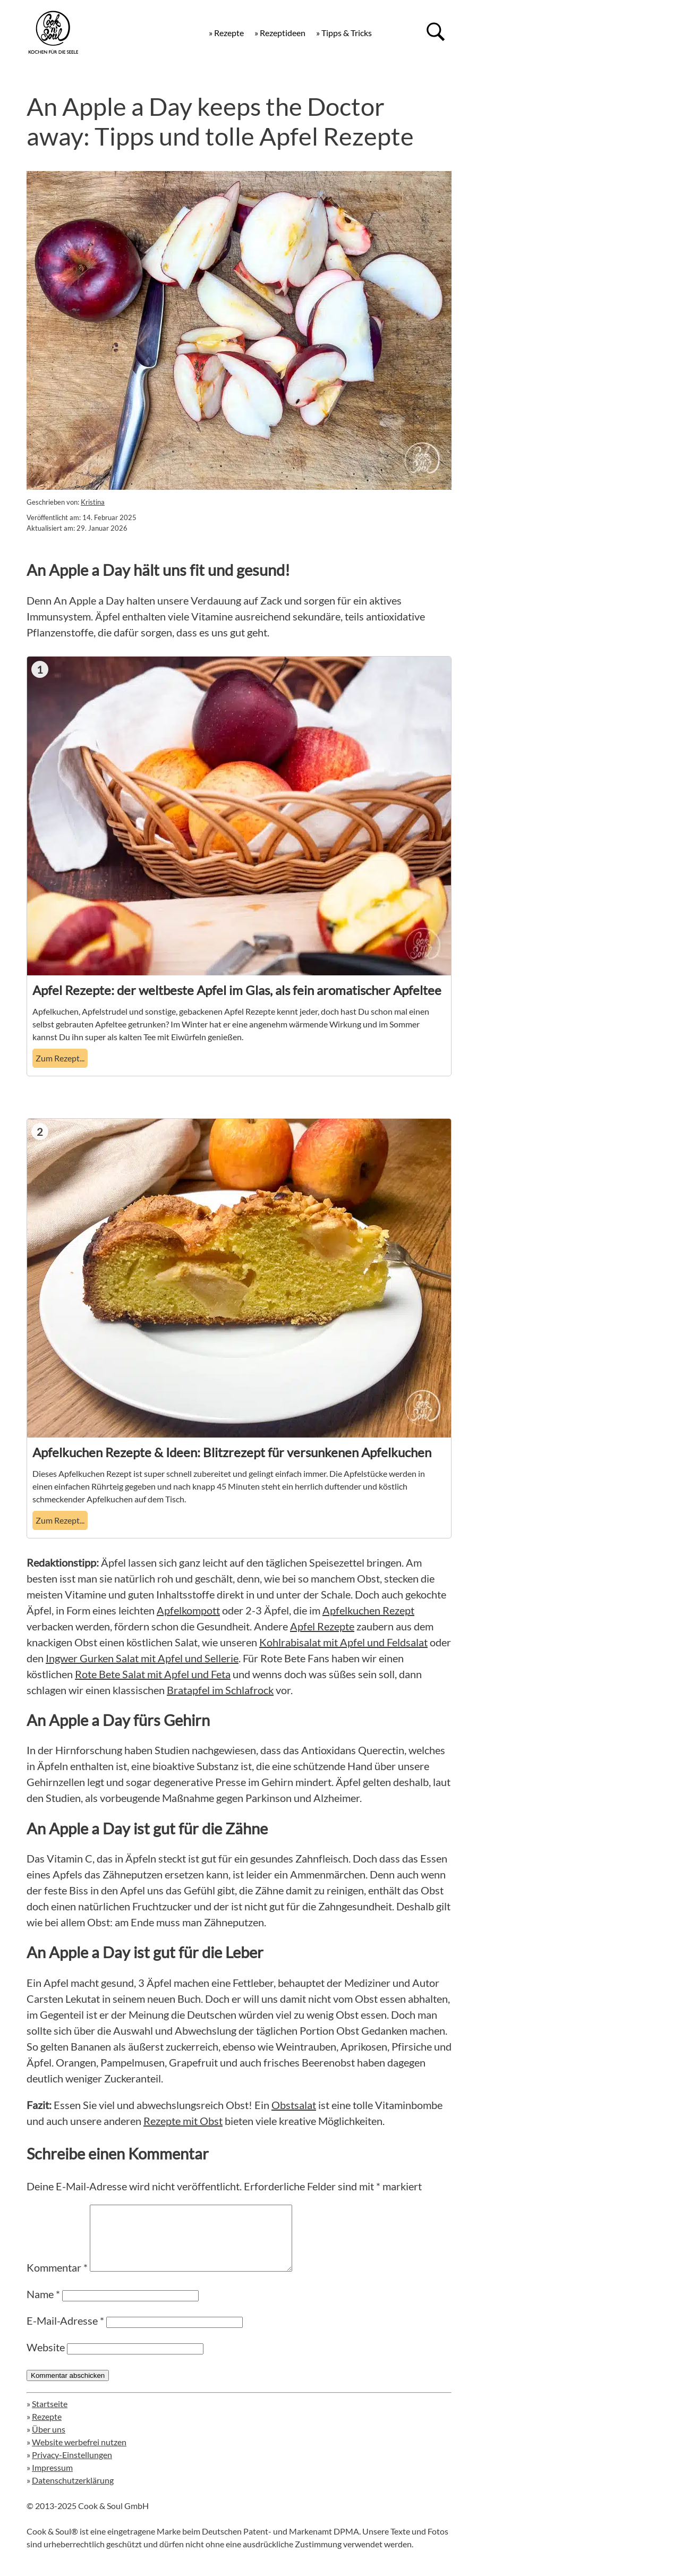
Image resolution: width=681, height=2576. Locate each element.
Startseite (49, 2416)
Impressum (52, 2480)
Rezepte (47, 2429)
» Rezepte (226, 33)
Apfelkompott (188, 1610)
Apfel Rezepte (322, 1626)
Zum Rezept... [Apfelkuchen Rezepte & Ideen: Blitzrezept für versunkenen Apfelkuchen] (60, 1520)
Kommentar (57, 2280)
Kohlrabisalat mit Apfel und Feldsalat (343, 1642)
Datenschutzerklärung (73, 2493)
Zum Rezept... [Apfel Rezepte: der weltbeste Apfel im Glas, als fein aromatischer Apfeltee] (60, 1058)
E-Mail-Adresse (65, 2333)
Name (43, 2306)
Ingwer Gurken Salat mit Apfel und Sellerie (142, 1658)
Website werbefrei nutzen (79, 2455)
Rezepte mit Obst (183, 2120)
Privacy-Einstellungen (72, 2467)
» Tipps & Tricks (344, 33)
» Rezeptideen (279, 33)
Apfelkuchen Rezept (368, 1610)
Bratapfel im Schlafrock (220, 1690)
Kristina (93, 502)
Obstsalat (293, 2104)
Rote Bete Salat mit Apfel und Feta (153, 1674)
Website (46, 2359)
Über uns (48, 2442)
